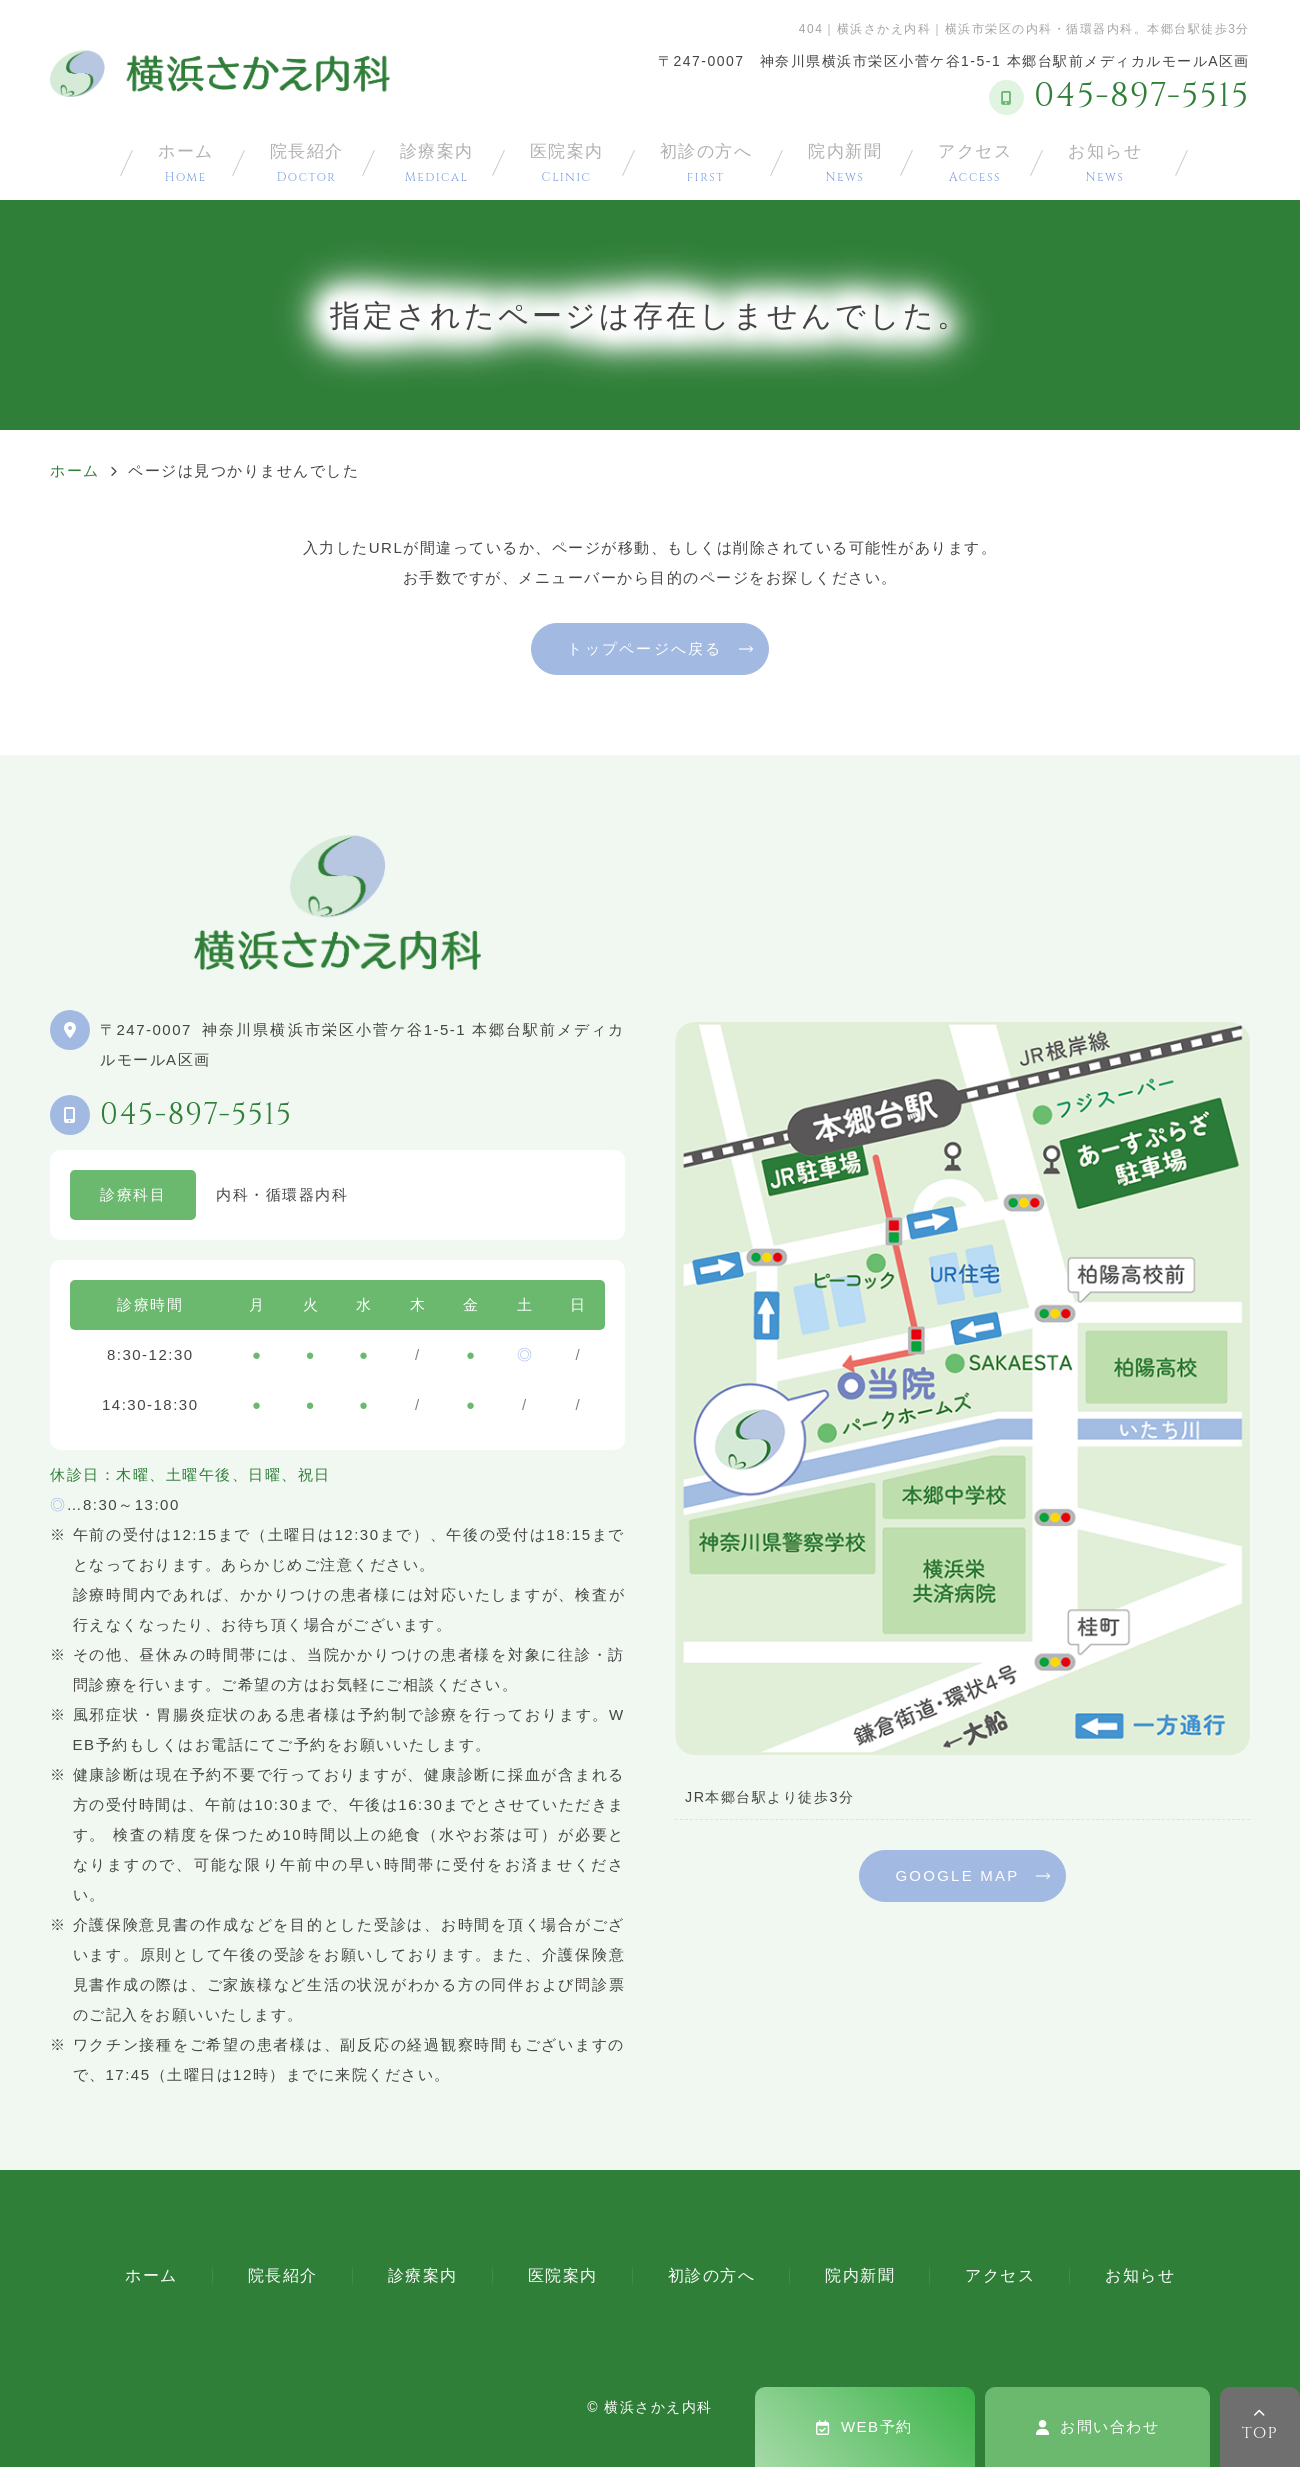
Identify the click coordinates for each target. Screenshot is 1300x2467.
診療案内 (437, 162)
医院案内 (567, 162)
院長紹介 (307, 162)
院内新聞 (845, 162)
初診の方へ (706, 162)
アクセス (975, 162)
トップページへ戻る (644, 648)
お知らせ (1105, 162)
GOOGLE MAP (957, 1875)
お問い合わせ (1098, 2426)
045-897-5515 (196, 1115)
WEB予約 (864, 2426)
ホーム (186, 162)
